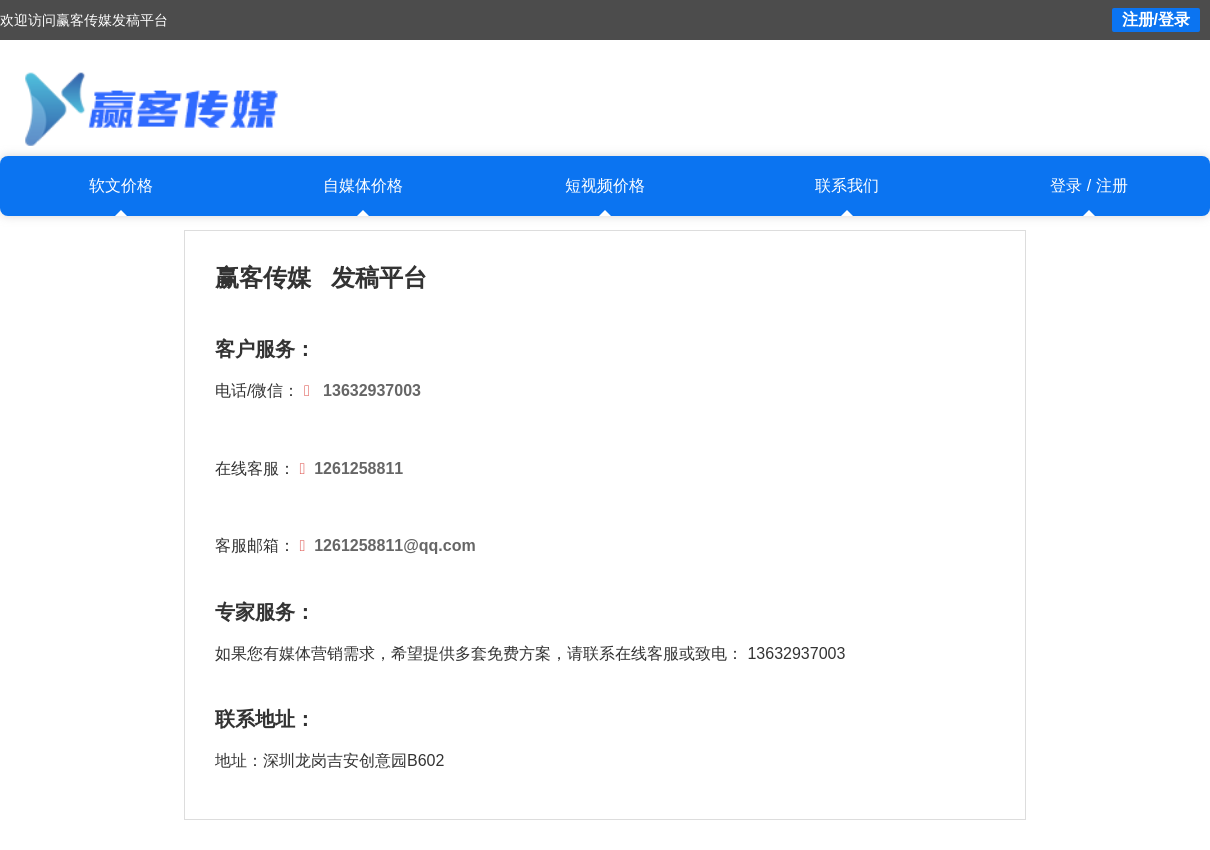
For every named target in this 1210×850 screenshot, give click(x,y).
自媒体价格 (363, 185)
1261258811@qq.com (394, 545)
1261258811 (358, 468)
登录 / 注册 (1088, 185)
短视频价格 (605, 185)
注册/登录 (1156, 19)
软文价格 (121, 185)
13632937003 (372, 390)
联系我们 (847, 185)
